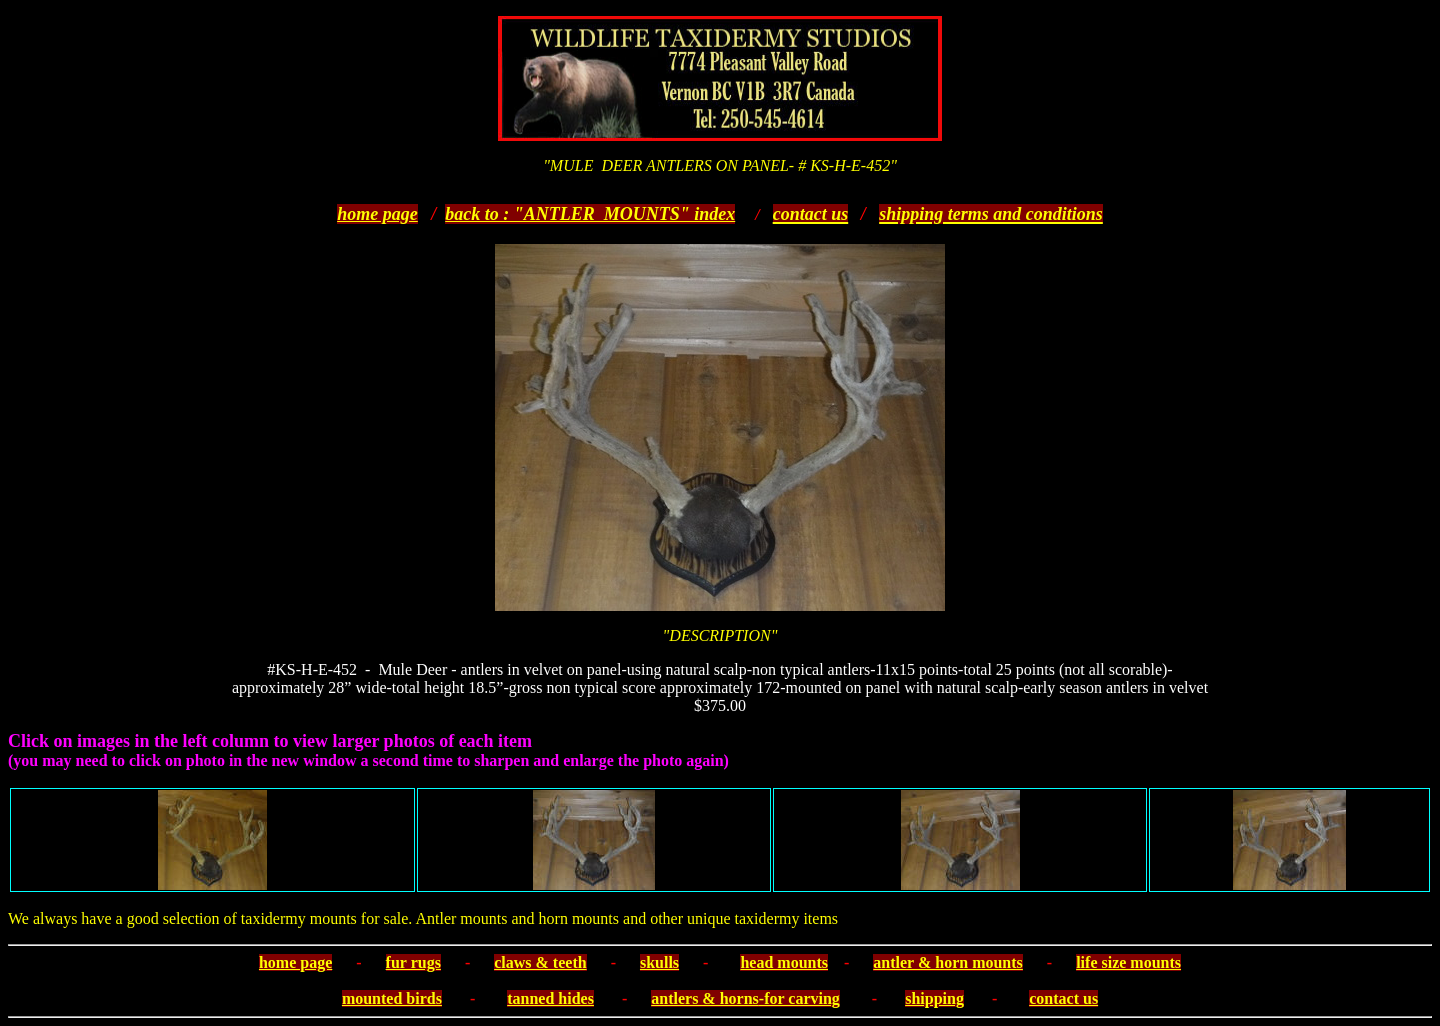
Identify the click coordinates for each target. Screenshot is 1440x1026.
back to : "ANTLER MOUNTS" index (590, 214)
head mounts (784, 962)
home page (377, 214)
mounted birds (392, 998)
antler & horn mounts (948, 962)
